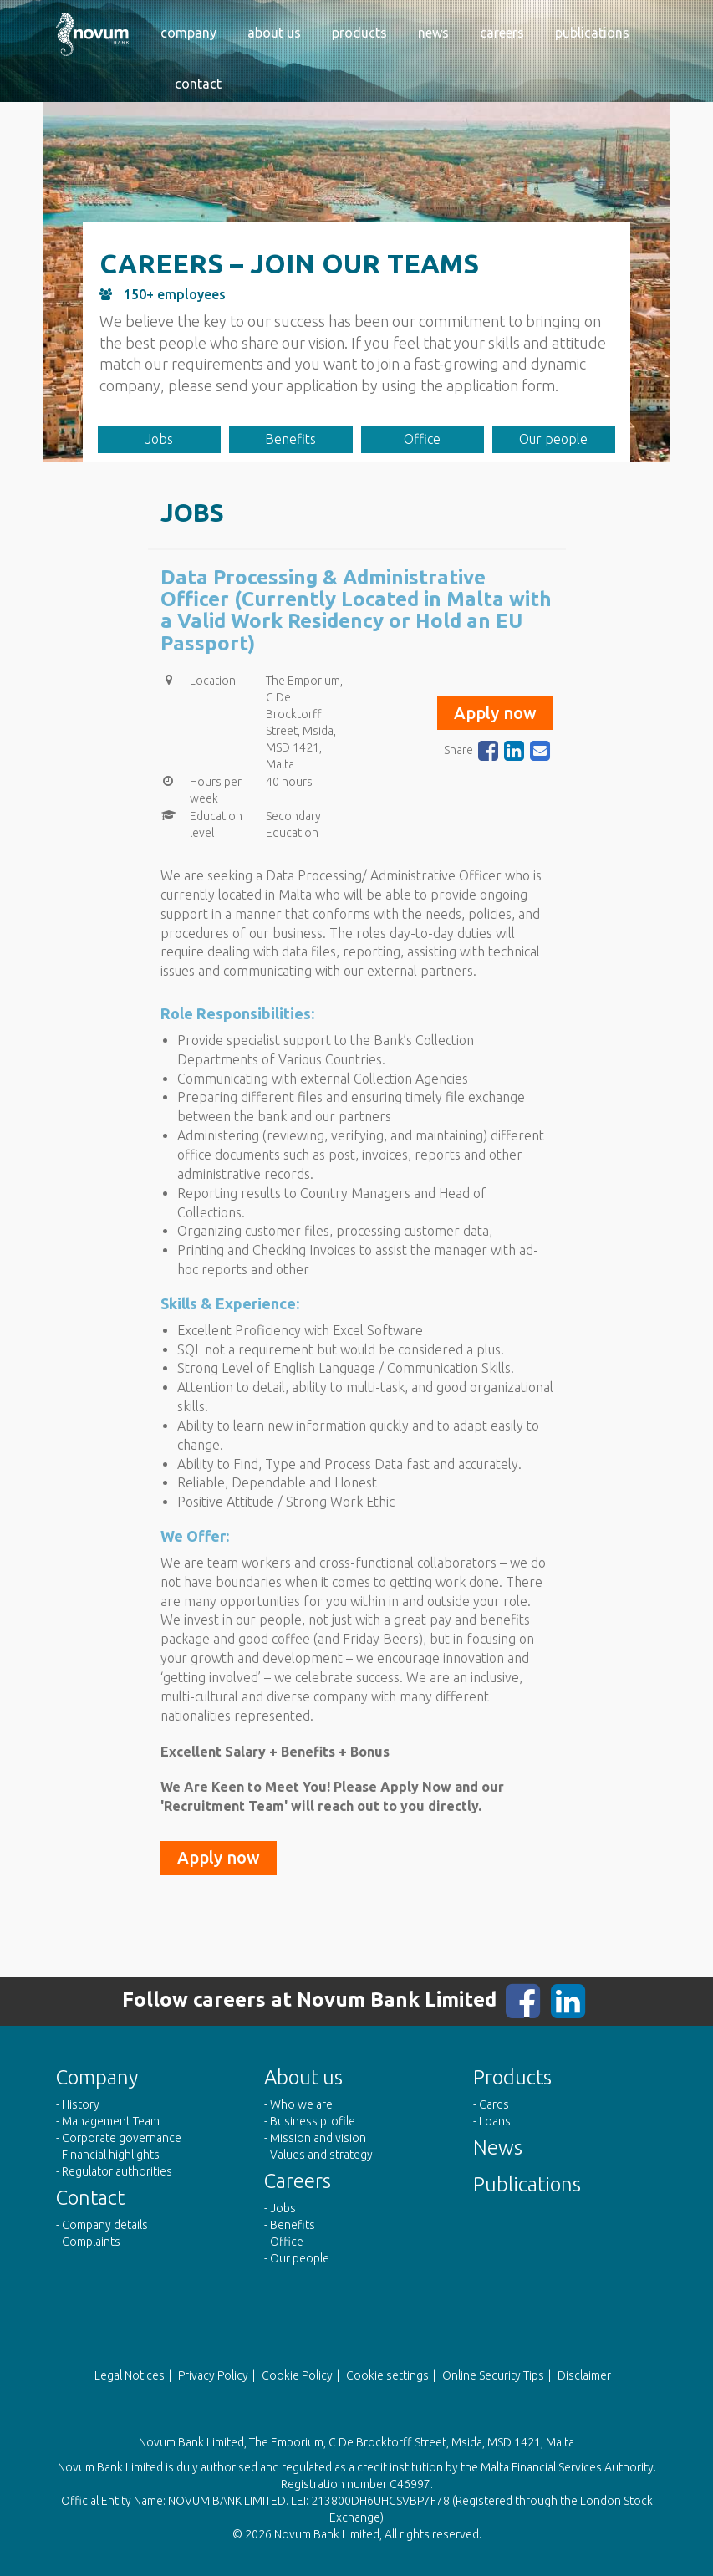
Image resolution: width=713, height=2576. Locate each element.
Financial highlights (111, 2154)
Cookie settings (387, 2375)
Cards (494, 2104)
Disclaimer (584, 2375)
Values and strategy (321, 2154)
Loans (495, 2121)
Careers (502, 32)
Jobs (159, 438)
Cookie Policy (297, 2375)
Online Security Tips (493, 2375)
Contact (198, 83)
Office (422, 438)
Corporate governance (121, 2138)
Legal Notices (129, 2375)
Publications (592, 32)
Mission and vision (318, 2138)
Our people (553, 438)
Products (359, 32)
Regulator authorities (117, 2171)
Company (188, 32)
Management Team (111, 2121)
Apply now (495, 712)
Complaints (91, 2241)
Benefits (290, 438)
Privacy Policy (213, 2375)
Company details (105, 2225)
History (80, 2104)
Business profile (312, 2121)
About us (274, 32)
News (433, 32)
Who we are (301, 2104)
